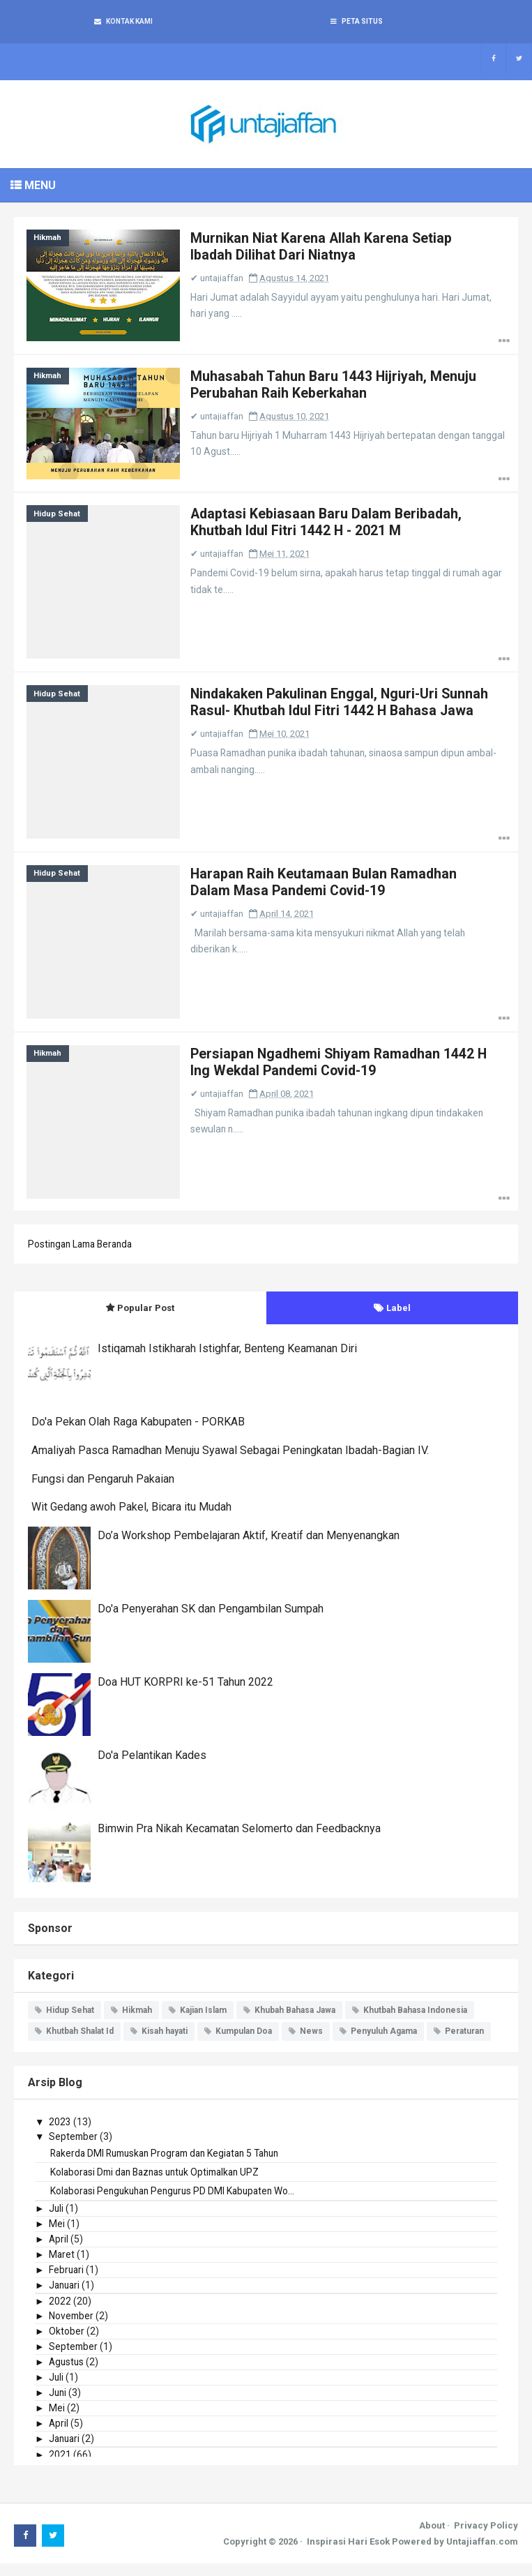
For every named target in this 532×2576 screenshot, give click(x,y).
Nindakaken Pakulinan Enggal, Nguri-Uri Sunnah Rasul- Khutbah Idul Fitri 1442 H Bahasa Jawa (345, 718)
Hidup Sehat (58, 519)
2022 (60, 2313)
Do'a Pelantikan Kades (152, 1767)
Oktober (66, 2343)
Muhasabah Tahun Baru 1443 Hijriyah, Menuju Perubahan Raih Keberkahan (338, 388)
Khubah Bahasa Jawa (294, 2022)
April (59, 2250)
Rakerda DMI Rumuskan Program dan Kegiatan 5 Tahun (172, 2165)
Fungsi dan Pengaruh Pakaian (102, 1490)
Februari (67, 2281)
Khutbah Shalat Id (80, 2044)
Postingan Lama (64, 1256)
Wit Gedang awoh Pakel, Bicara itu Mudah (131, 1519)
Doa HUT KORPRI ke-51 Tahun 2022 (185, 1693)
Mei (57, 2235)
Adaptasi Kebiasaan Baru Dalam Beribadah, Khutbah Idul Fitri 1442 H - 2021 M (332, 528)
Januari (65, 2296)
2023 (60, 2133)
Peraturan (464, 2044)
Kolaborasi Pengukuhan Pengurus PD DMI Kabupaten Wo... (177, 2202)
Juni (58, 2404)
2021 (60, 2466)
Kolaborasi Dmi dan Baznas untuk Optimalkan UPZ (160, 2183)
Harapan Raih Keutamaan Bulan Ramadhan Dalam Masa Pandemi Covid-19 (330, 891)
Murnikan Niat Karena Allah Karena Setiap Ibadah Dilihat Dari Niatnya (327, 249)
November (72, 2327)
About (432, 2537)
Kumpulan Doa (243, 2044)
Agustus (67, 2373)
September (74, 2148)
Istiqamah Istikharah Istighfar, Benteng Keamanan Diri (227, 1361)
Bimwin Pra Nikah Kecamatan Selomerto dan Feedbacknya (239, 1840)
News (311, 2044)
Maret (62, 2266)
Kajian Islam (203, 2022)
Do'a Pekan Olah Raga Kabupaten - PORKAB (138, 1434)
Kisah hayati (165, 2044)
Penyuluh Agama (384, 2044)
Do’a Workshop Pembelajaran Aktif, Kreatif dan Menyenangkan (249, 1547)
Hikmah (49, 240)
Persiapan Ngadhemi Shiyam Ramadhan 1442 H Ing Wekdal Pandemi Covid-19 (339, 1072)
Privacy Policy (486, 2537)
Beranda (120, 1256)
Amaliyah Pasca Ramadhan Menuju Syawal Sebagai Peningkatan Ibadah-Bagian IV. (230, 1462)
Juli (56, 2220)
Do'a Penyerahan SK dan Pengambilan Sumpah (211, 1620)
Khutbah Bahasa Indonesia (415, 2022)
